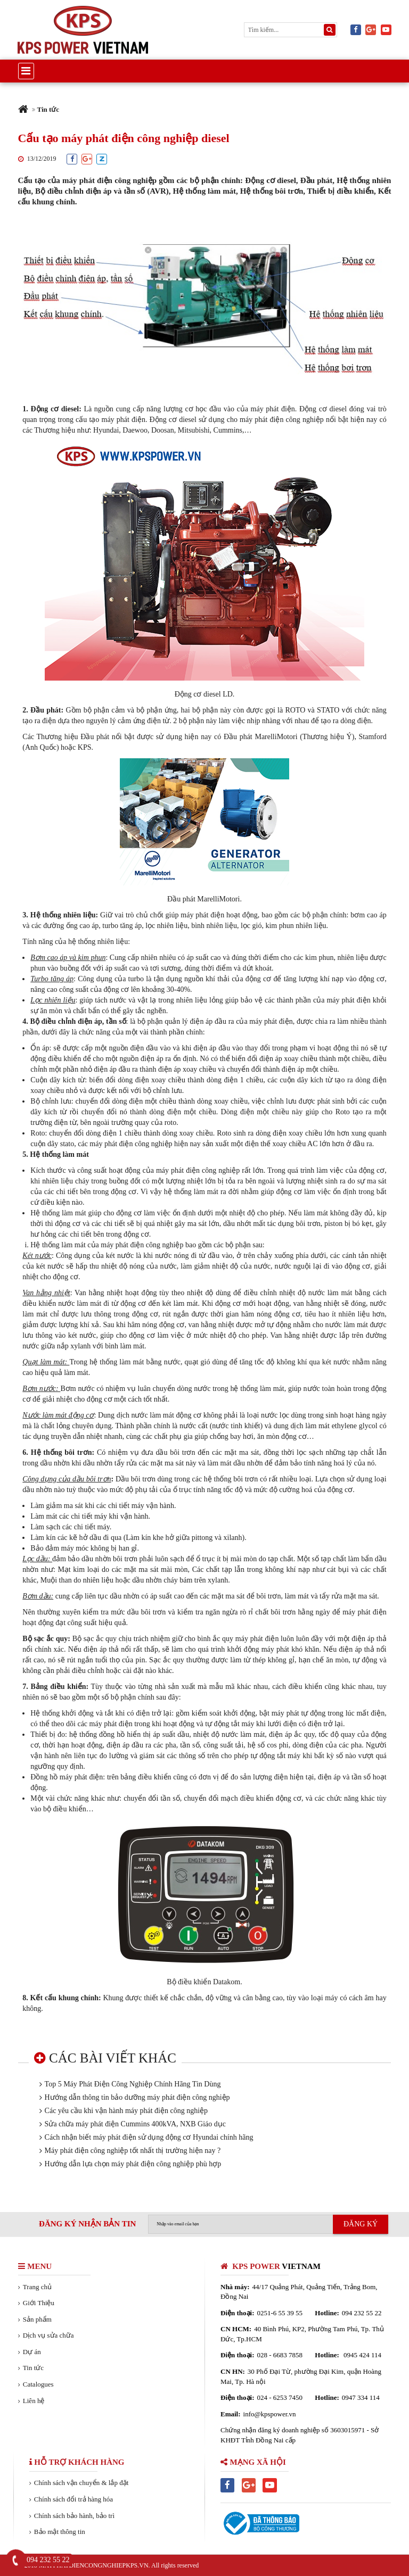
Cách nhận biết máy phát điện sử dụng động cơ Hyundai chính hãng (149, 2137)
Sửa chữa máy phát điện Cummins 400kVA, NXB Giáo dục (135, 2124)
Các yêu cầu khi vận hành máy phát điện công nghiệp (126, 2111)
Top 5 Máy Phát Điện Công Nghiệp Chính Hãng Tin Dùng (133, 2084)
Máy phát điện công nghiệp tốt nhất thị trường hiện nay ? (133, 2151)
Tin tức (48, 109)
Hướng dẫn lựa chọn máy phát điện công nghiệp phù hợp (133, 2164)
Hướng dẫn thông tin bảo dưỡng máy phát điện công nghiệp (137, 2097)
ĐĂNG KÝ (360, 2224)
